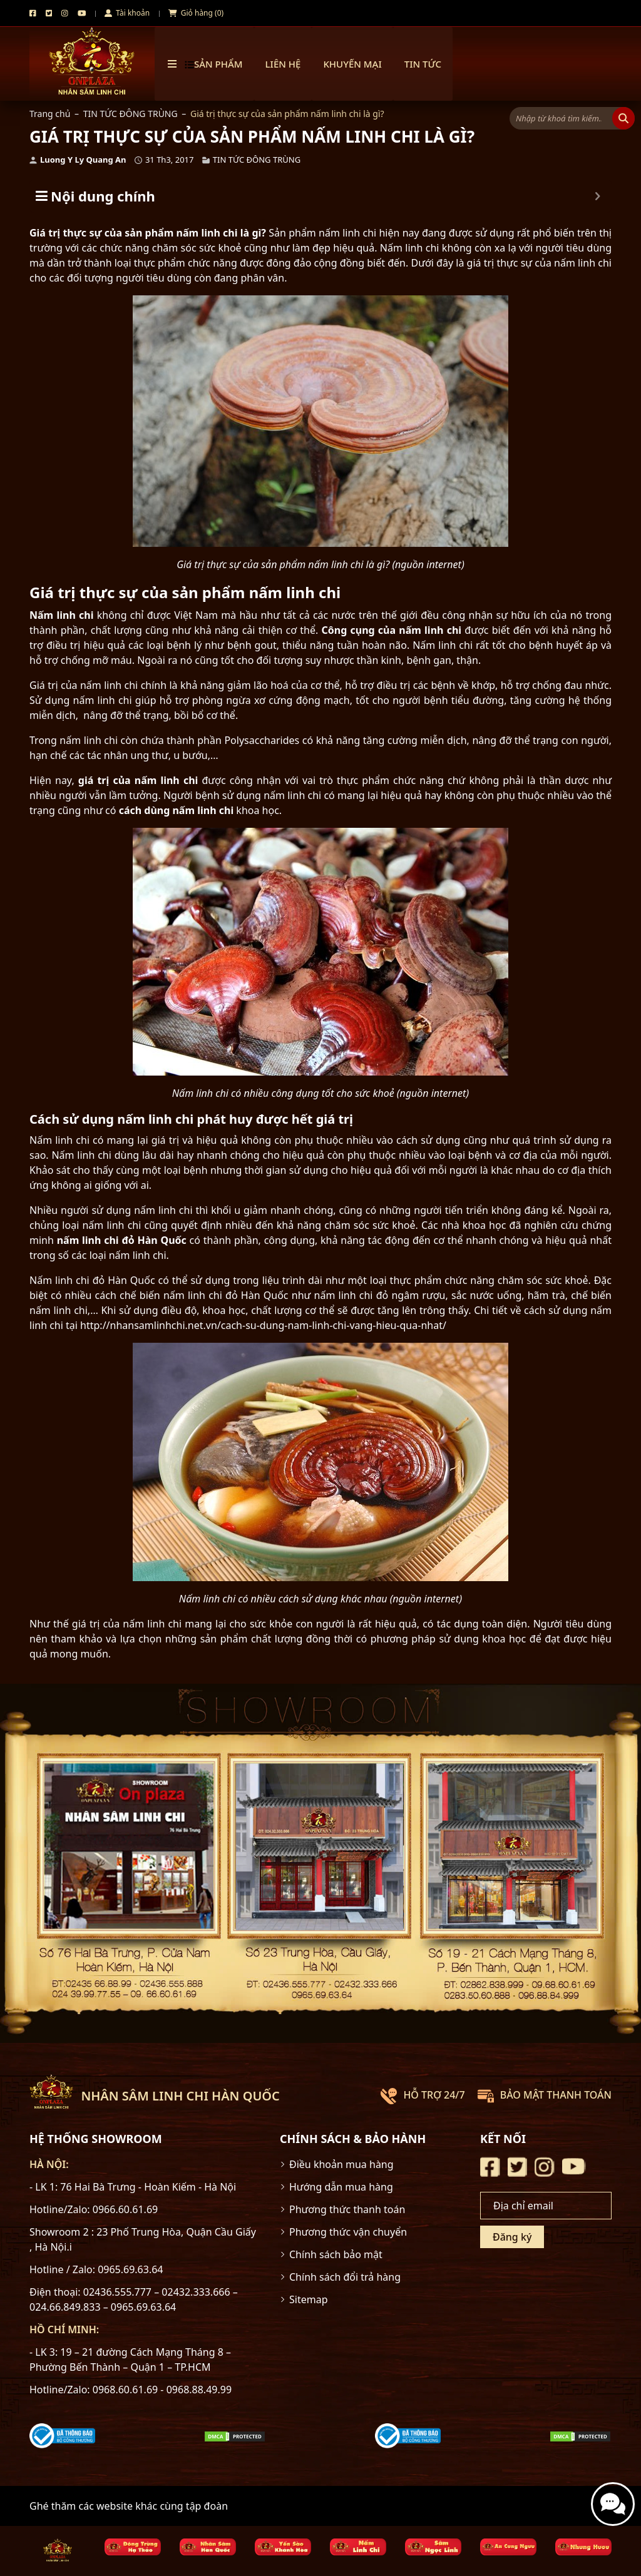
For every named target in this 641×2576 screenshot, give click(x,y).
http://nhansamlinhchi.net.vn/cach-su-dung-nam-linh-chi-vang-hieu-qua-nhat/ (263, 1325)
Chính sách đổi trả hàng (345, 2277)
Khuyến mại (352, 64)
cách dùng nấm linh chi (176, 810)
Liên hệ (283, 64)
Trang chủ (49, 114)
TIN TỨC (422, 64)
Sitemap (308, 2299)
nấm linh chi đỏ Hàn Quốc (122, 1240)
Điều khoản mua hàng (341, 2164)
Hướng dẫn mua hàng (341, 2187)
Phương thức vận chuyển (348, 2232)
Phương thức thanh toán (347, 2209)
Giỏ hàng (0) (195, 13)
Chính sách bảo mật (335, 2254)
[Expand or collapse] (597, 196)
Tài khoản (127, 13)
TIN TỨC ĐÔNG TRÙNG (130, 114)
